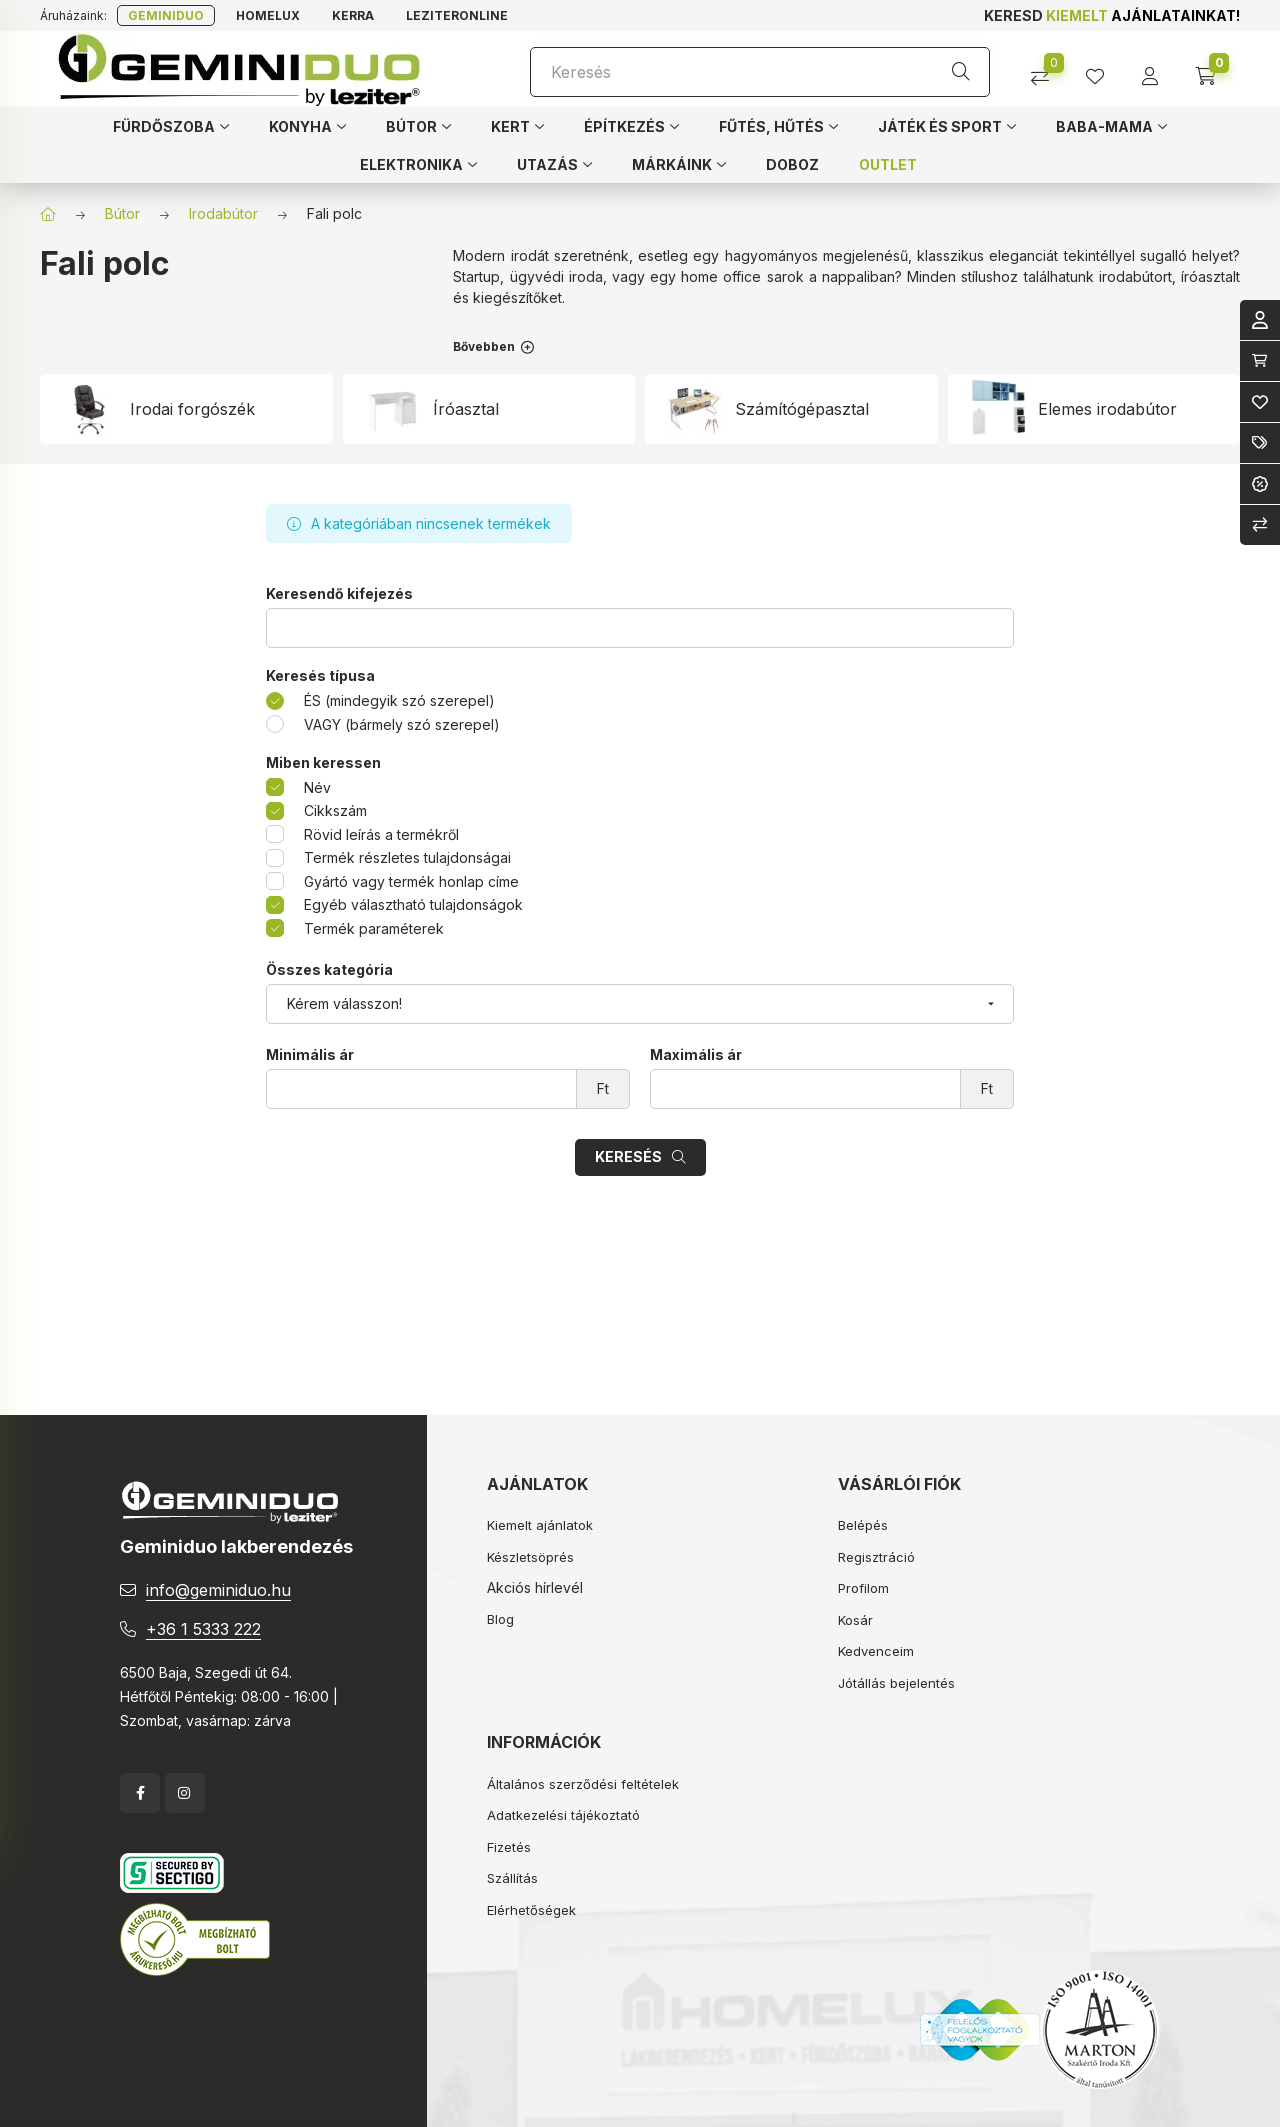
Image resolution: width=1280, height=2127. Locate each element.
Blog (500, 1619)
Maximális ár (696, 1055)
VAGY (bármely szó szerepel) (402, 724)
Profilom (863, 1588)
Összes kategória (329, 970)
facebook (140, 1793)
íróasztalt (1210, 276)
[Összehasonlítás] (1047, 69)
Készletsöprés (530, 1557)
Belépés (863, 1525)
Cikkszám (335, 810)
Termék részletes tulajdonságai (407, 857)
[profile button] (1102, 69)
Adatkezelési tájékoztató (563, 1815)
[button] (171, 126)
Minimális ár (310, 1055)
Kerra (353, 15)
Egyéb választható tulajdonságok (413, 904)
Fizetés (509, 1847)
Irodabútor (223, 213)
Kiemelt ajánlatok (540, 1525)
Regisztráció (876, 1557)
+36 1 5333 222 (203, 1629)
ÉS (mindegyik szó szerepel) (399, 700)
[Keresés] (760, 72)
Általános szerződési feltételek (583, 1784)
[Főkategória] (48, 214)
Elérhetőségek (531, 1910)
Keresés (628, 1156)
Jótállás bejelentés (896, 1683)
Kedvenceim (876, 1651)
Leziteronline (457, 15)
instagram (185, 1793)
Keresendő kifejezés (339, 594)
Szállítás (512, 1878)
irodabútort (1135, 276)
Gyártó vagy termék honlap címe (411, 881)
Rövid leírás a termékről (381, 834)
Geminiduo (166, 15)
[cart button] (1212, 69)
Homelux (268, 15)
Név (317, 787)
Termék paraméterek (374, 928)
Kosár (855, 1620)
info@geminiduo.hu (218, 1590)
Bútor (122, 213)
